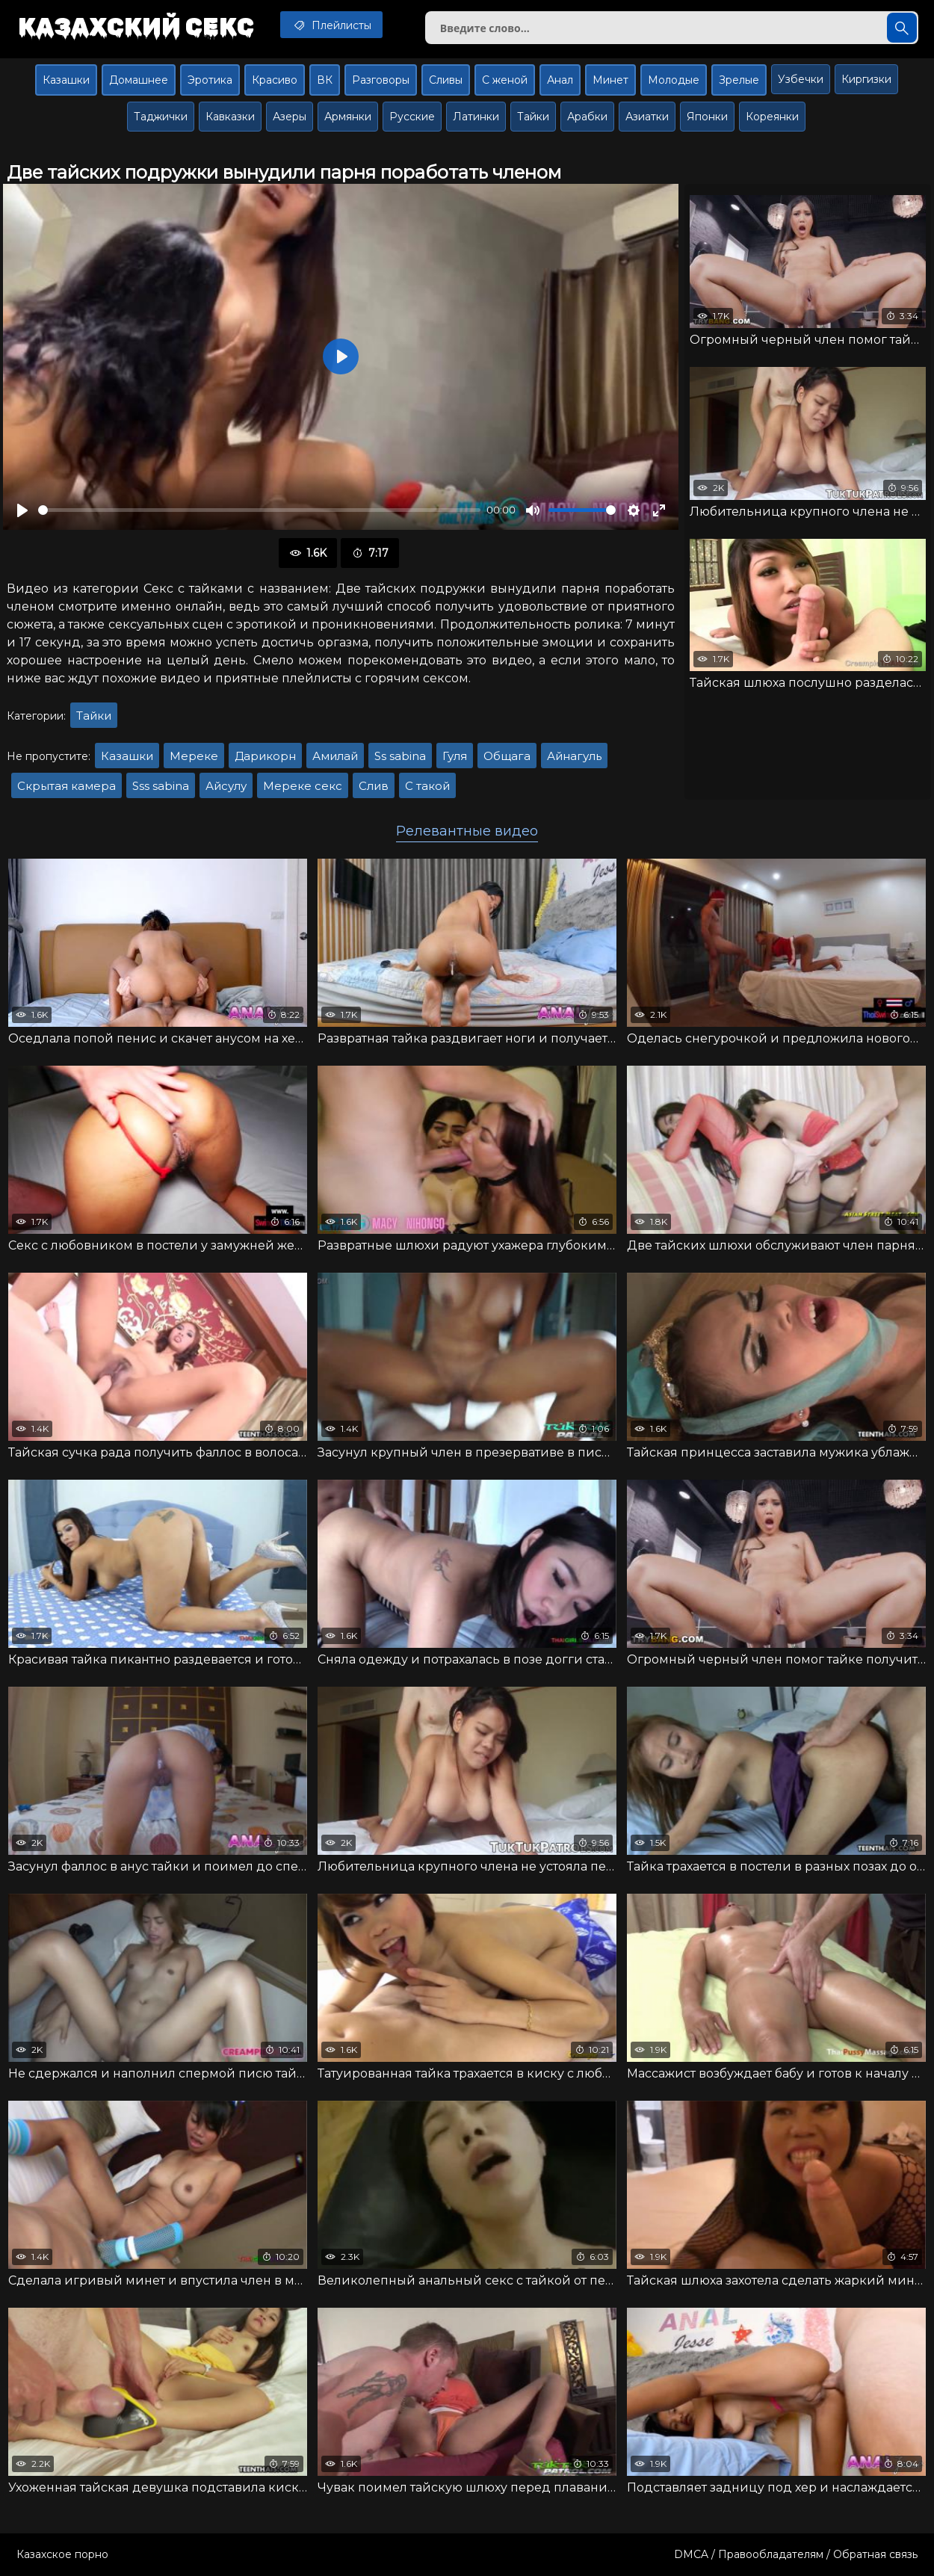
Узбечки (800, 79)
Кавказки (230, 116)
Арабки (587, 116)
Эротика (210, 80)
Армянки (347, 116)
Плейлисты (331, 24)
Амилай (335, 756)
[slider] (259, 510)
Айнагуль (574, 756)
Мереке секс (302, 786)
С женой (505, 80)
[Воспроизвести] (22, 510)
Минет (610, 80)
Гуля (454, 756)
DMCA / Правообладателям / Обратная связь (796, 2554)
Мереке (194, 756)
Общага (507, 756)
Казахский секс (136, 26)
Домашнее (138, 80)
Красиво (274, 80)
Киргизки (866, 79)
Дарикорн (265, 756)
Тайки (533, 116)
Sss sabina (160, 786)
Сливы (446, 80)
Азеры (289, 116)
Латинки (476, 116)
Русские (412, 116)
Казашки (66, 80)
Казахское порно (62, 2554)
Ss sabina (400, 756)
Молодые (673, 80)
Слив (374, 786)
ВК (325, 80)
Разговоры (380, 80)
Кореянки (772, 116)
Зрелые (739, 80)
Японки (707, 116)
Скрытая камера (66, 786)
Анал (560, 80)
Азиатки (647, 116)
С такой (427, 786)
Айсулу (226, 786)
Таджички (161, 116)
